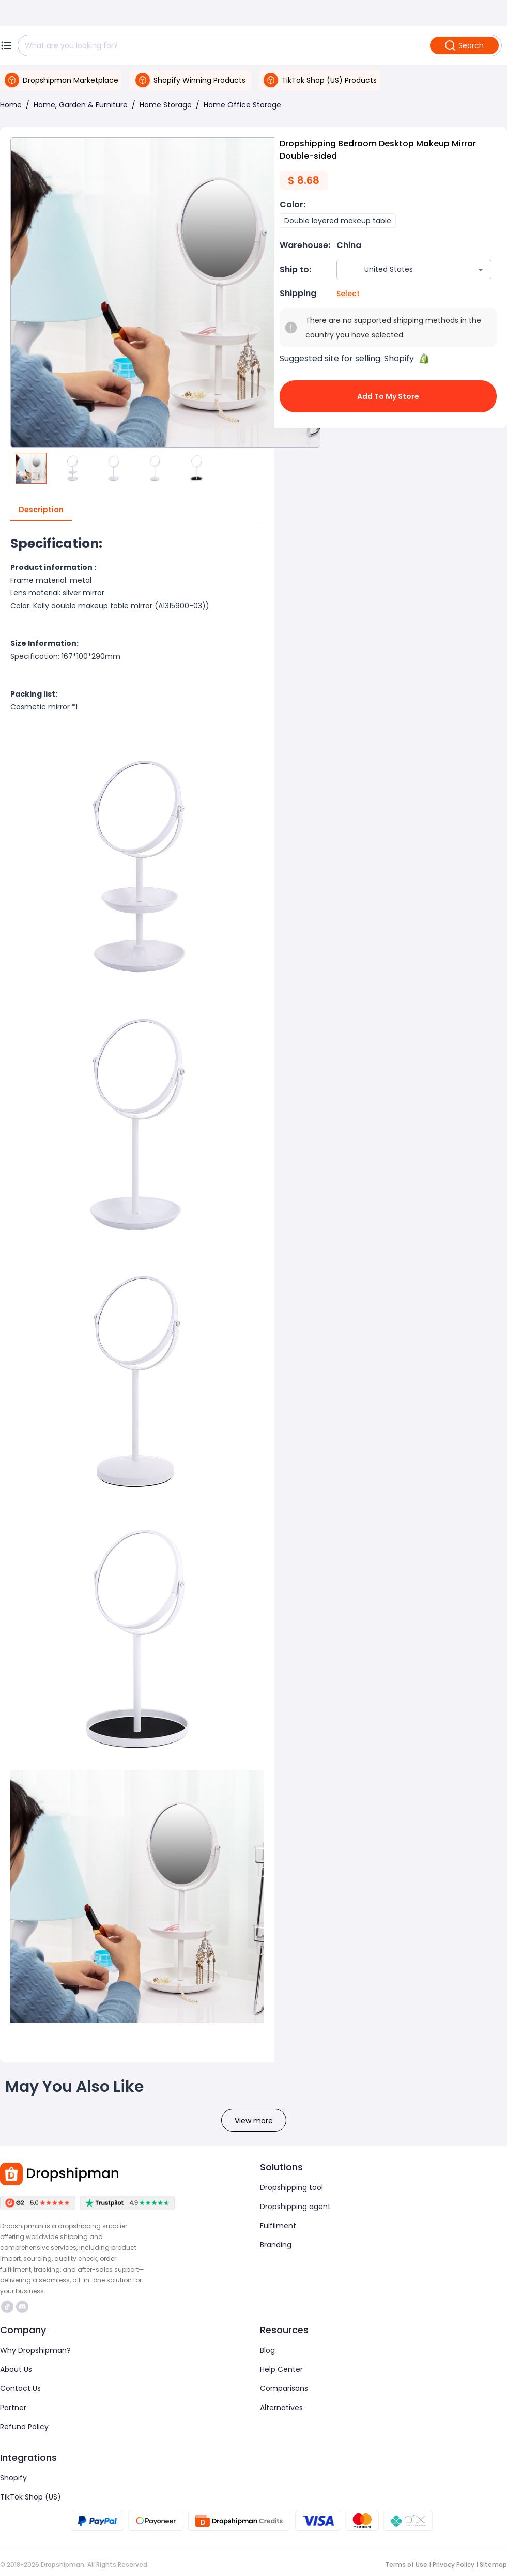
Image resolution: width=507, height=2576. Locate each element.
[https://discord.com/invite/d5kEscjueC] (22, 2307)
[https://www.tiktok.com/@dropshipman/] (7, 2307)
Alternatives (281, 2407)
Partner (13, 2407)
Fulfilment (278, 2225)
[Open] (480, 270)
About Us (16, 2369)
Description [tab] (41, 510)
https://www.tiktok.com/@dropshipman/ (7, 2307)
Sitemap (493, 2564)
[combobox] (399, 269)
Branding (275, 2245)
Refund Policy (24, 2426)
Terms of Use (406, 2564)
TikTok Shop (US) (30, 2497)
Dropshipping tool (291, 2187)
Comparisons (284, 2388)
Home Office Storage (242, 105)
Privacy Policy (453, 2564)
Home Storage (166, 105)
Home (11, 105)
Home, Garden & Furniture (81, 105)
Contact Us (20, 2388)
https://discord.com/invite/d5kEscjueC (22, 2307)
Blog (267, 2350)
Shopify (13, 2478)
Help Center (281, 2369)
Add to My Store (388, 396)
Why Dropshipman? (35, 2350)
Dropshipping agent (295, 2206)
